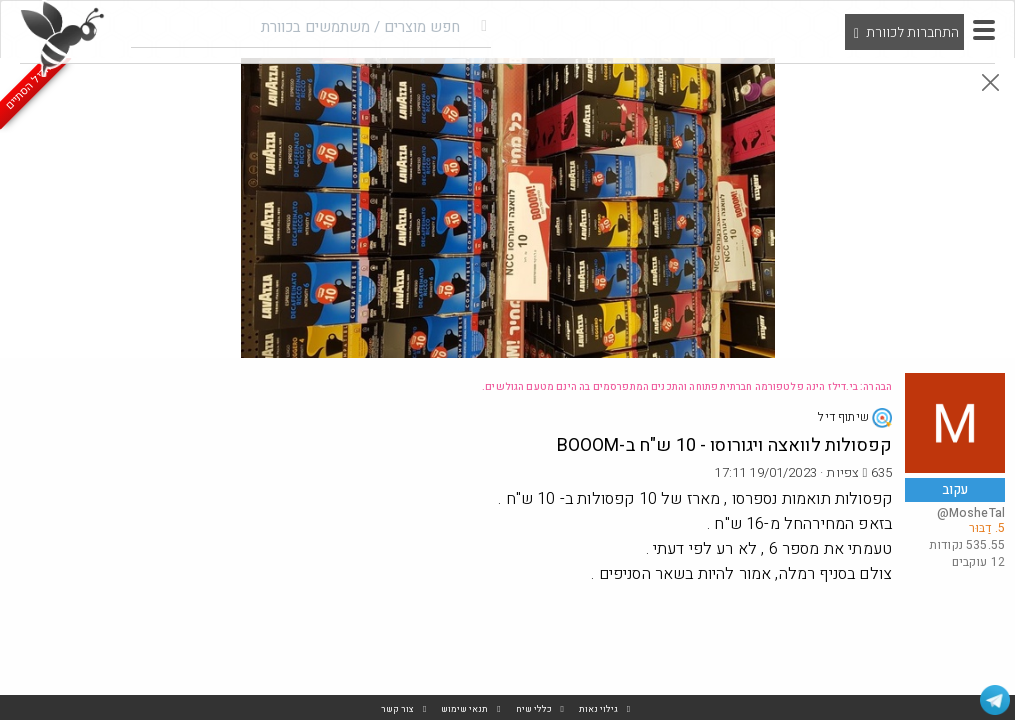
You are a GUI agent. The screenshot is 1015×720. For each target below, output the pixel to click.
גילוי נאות (598, 709)
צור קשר (397, 709)
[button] (984, 30)
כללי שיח (534, 709)
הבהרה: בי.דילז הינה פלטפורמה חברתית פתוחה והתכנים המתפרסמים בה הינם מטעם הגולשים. (687, 387)
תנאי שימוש (464, 709)
